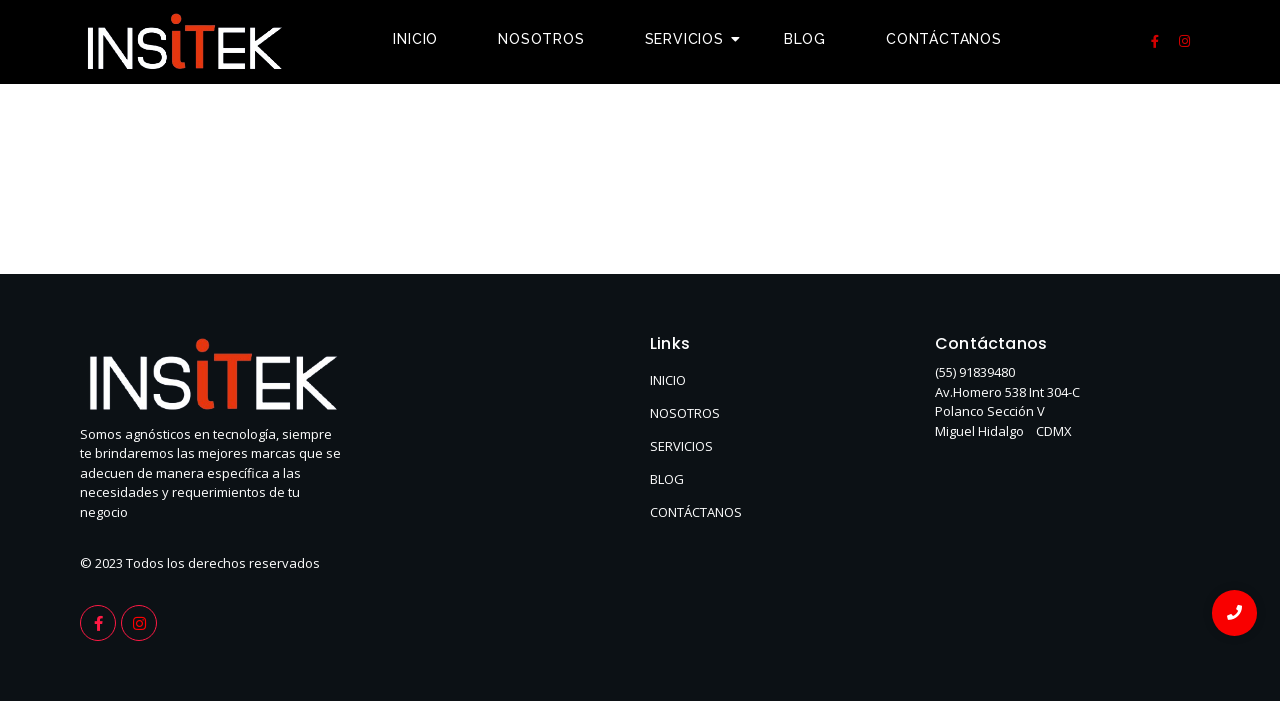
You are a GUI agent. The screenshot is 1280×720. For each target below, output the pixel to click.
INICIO (668, 380)
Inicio (415, 39)
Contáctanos (944, 39)
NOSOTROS (685, 413)
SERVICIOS (681, 446)
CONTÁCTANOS (696, 512)
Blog (805, 39)
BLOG (667, 479)
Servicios (692, 39)
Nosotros (541, 39)
